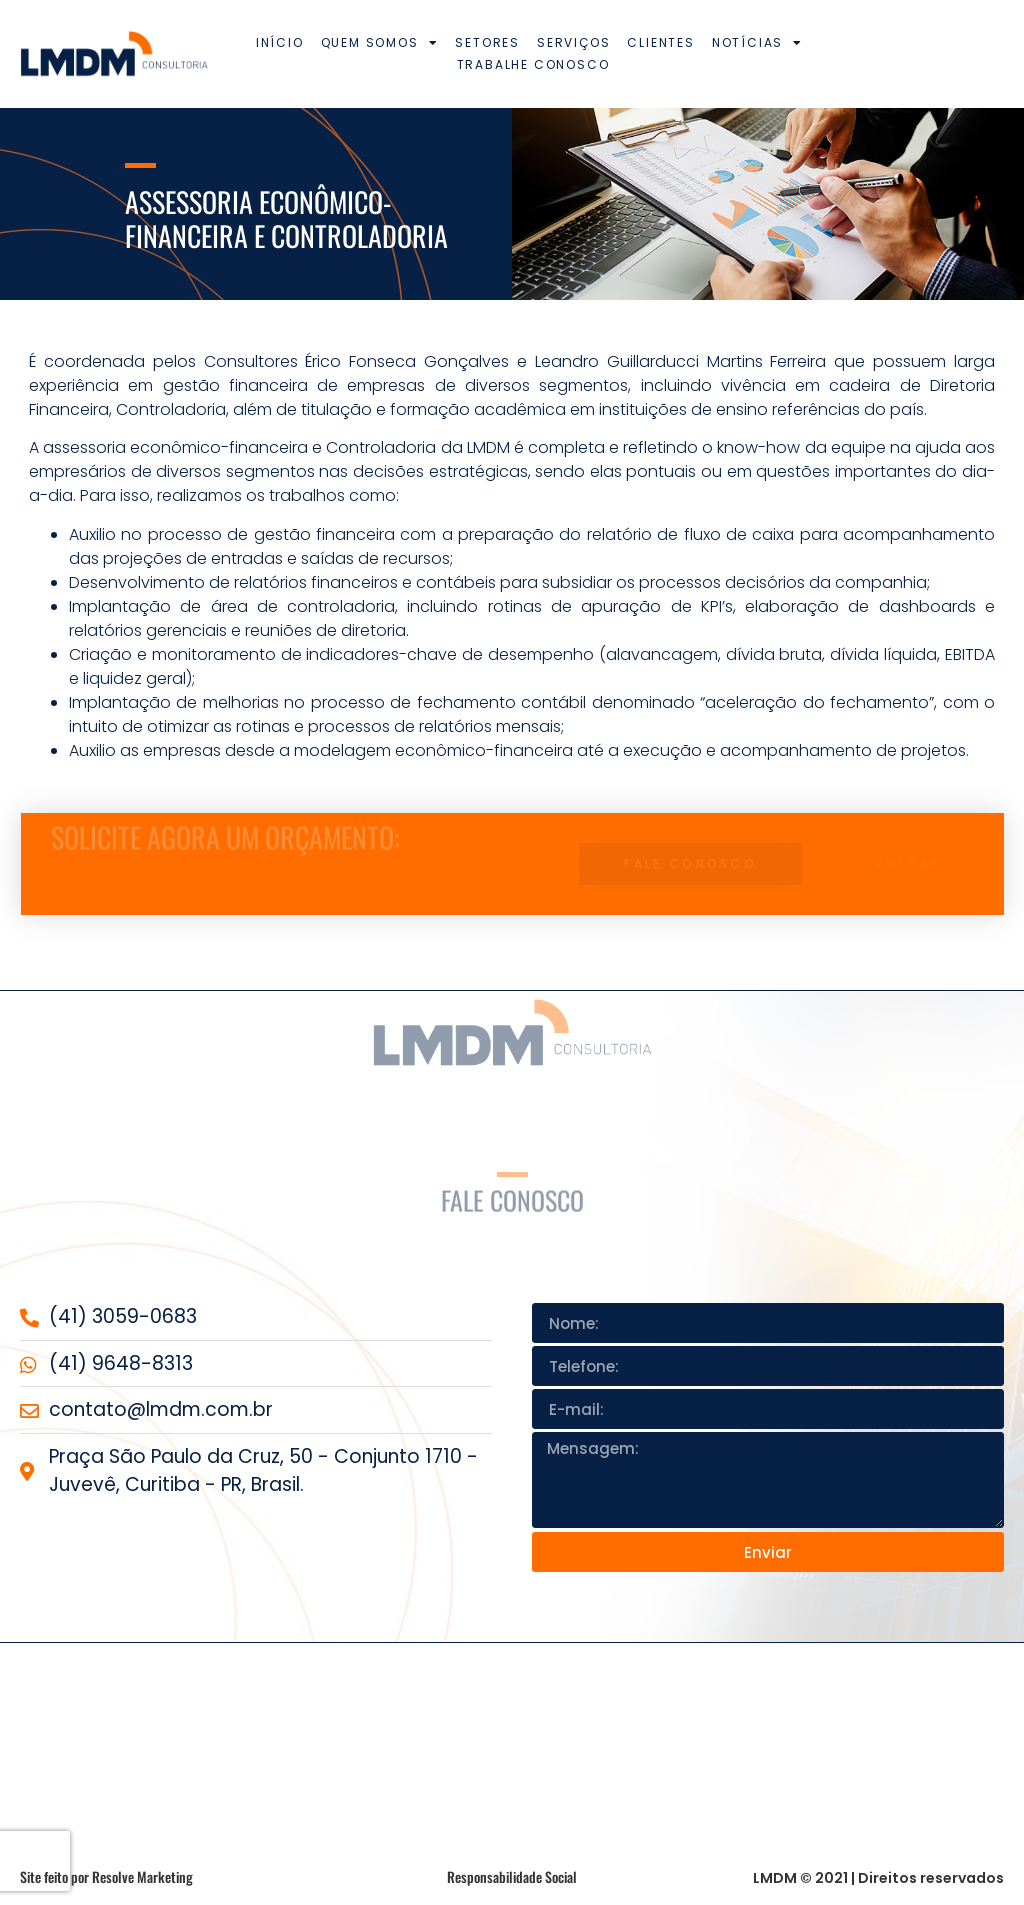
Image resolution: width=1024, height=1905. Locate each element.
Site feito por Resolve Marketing (106, 1876)
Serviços (573, 42)
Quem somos (380, 43)
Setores (487, 42)
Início (280, 42)
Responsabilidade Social (512, 1876)
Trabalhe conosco (533, 64)
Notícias (757, 43)
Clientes (660, 42)
